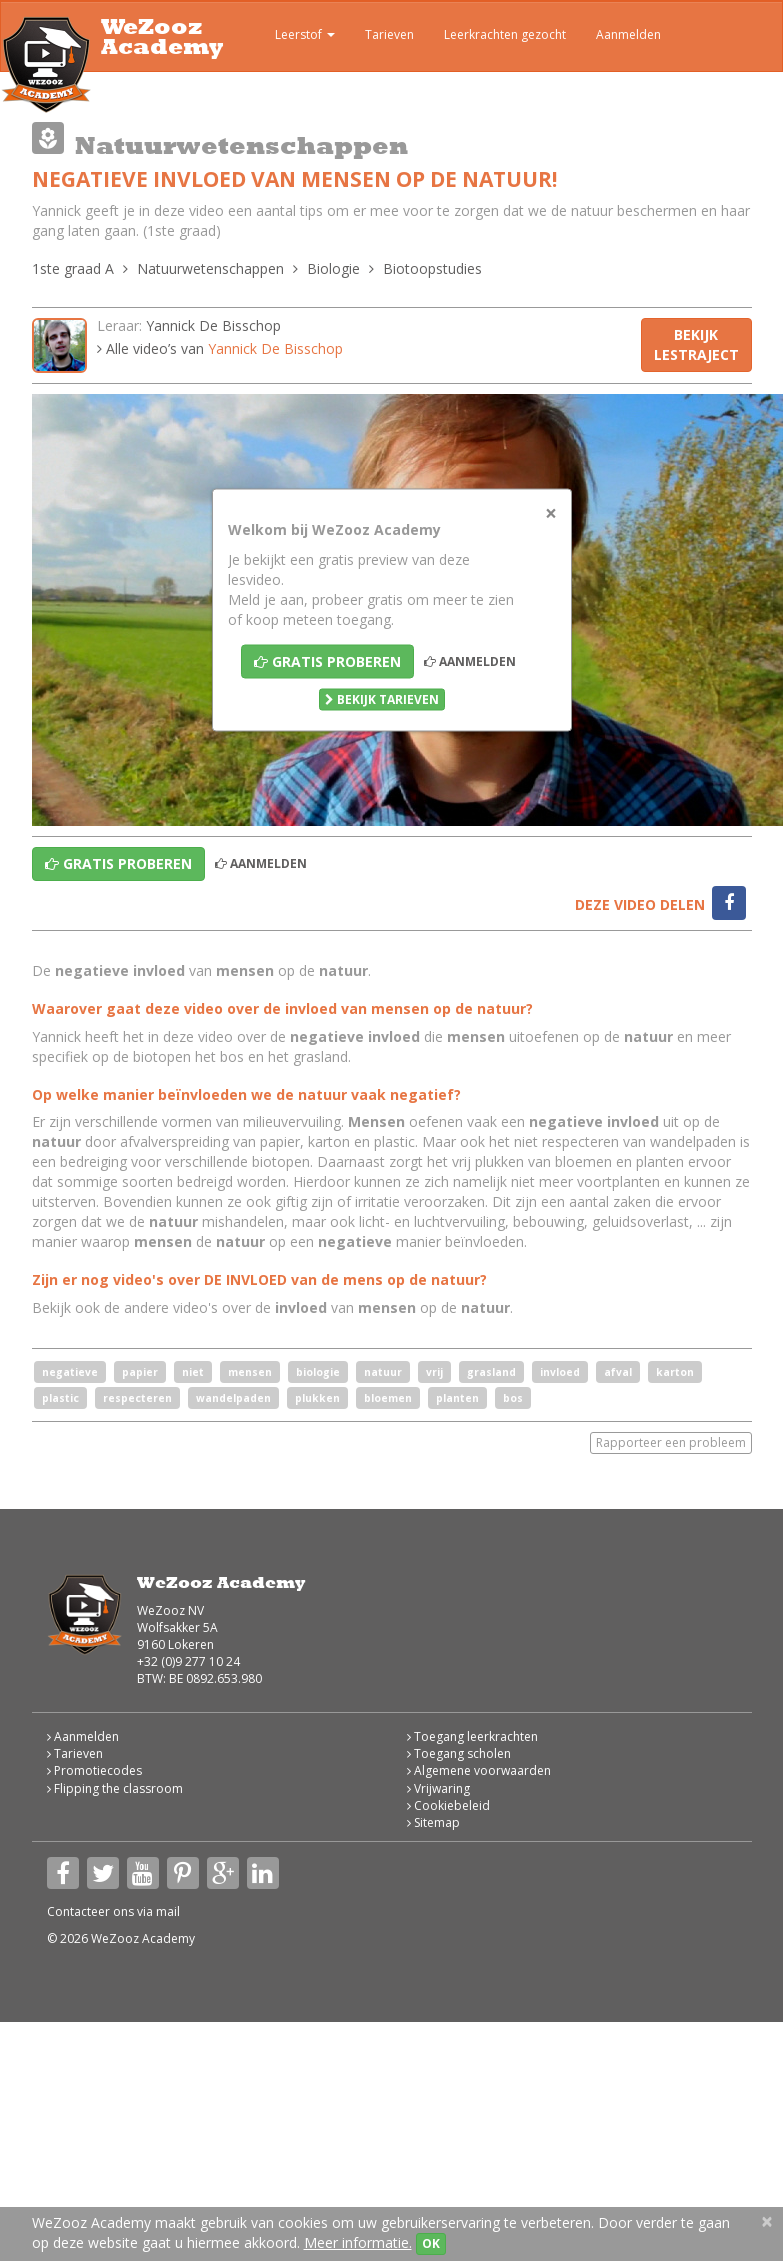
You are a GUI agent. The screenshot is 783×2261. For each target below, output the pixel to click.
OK (431, 2243)
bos (513, 1398)
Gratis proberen (327, 661)
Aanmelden (628, 34)
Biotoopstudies (432, 268)
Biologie (333, 268)
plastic (60, 1398)
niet (193, 1372)
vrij (434, 1372)
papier (140, 1372)
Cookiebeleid (448, 1805)
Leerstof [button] (290, 37)
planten (457, 1398)
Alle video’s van (220, 348)
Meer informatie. (358, 2242)
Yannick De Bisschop (213, 325)
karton (675, 1372)
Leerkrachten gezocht (505, 34)
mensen (250, 1372)
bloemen (388, 1398)
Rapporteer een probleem (671, 1442)
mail (168, 1911)
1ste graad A (73, 268)
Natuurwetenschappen (210, 268)
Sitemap (433, 1822)
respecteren (137, 1398)
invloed (560, 1372)
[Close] (551, 513)
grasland (491, 1372)
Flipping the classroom (115, 1788)
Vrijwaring (438, 1788)
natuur (383, 1372)
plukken (317, 1398)
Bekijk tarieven (382, 699)
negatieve (70, 1372)
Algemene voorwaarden (479, 1770)
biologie (318, 1372)
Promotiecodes (94, 1770)
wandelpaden (233, 1398)
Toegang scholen (459, 1753)
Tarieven (389, 34)
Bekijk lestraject (696, 344)
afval (618, 1372)
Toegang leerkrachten (472, 1736)
